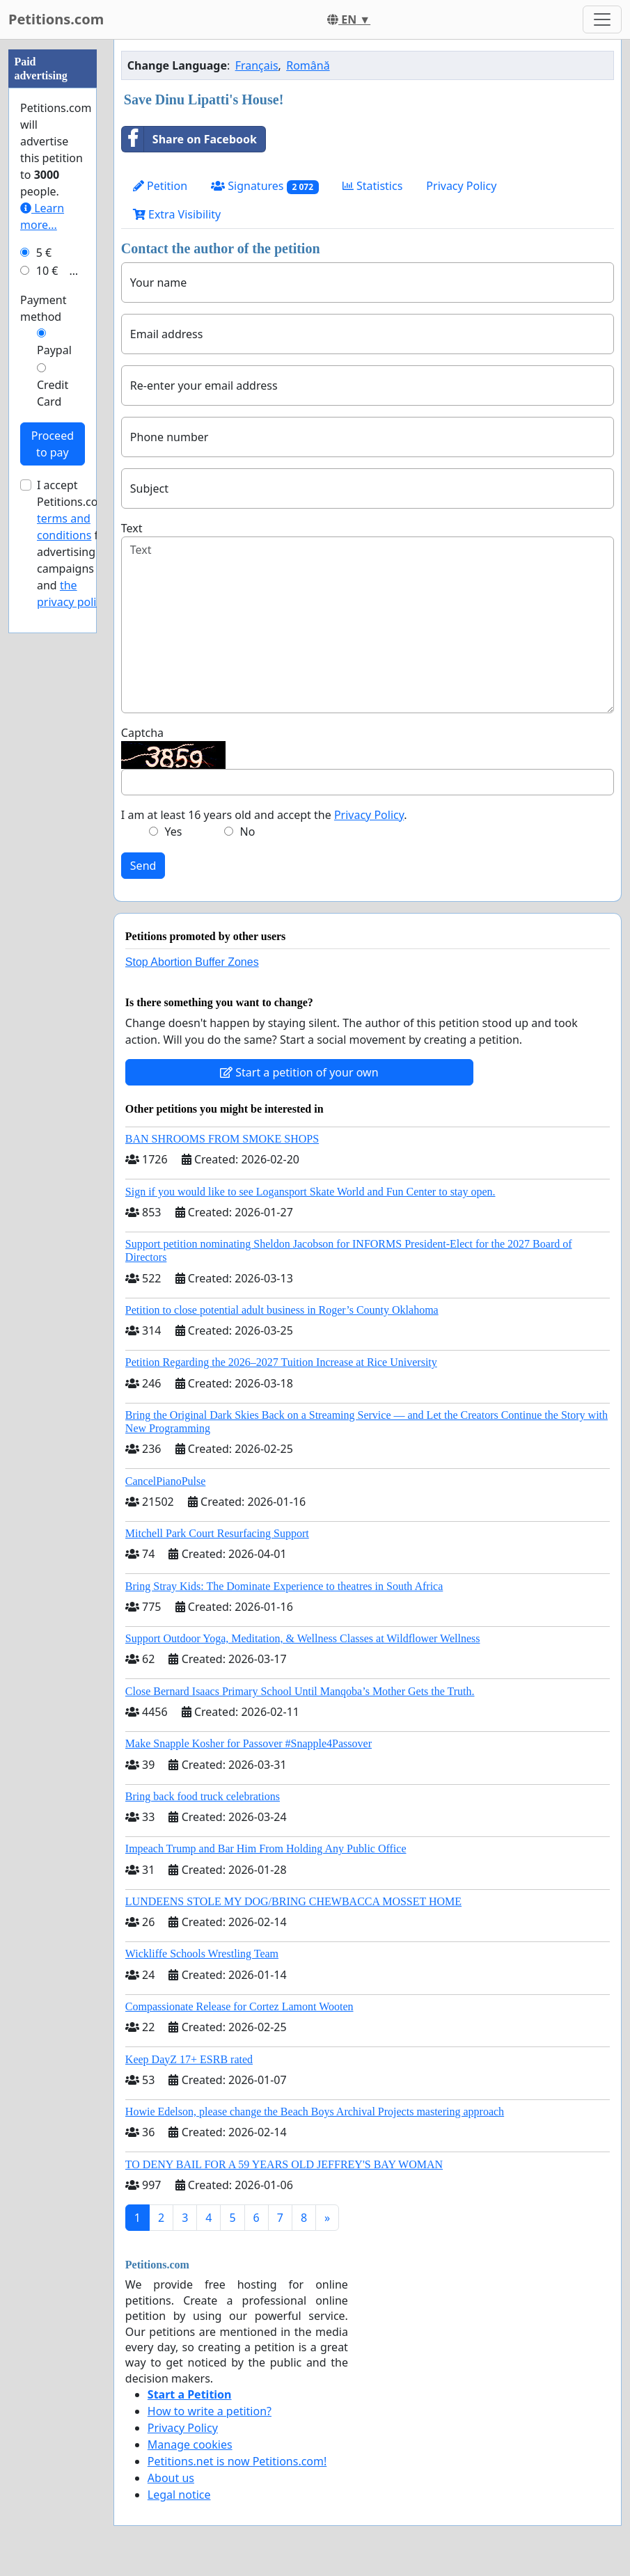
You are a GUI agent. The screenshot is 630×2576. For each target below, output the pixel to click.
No (247, 831)
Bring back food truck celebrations (202, 1796)
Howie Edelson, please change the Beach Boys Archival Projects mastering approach (314, 2111)
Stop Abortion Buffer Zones (192, 962)
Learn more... (42, 634)
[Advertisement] (52, 248)
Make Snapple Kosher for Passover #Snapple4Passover (248, 1743)
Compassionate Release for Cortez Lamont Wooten (239, 2006)
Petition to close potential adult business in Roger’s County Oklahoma (282, 1310)
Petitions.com (56, 19)
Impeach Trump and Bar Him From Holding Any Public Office (266, 1848)
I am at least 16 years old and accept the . (264, 814)
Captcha (142, 732)
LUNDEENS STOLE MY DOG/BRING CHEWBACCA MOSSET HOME (293, 1901)
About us (171, 2478)
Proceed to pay (52, 861)
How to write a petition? (209, 2411)
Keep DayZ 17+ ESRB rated (189, 2059)
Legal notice (179, 2494)
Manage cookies (190, 2444)
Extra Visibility (177, 214)
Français (256, 65)
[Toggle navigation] (602, 19)
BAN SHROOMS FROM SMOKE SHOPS (222, 1139)
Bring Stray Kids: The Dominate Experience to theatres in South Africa (284, 1586)
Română (307, 65)
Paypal (54, 767)
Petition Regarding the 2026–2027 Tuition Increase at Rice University (281, 1362)
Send (143, 865)
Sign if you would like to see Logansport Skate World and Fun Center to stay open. (310, 1192)
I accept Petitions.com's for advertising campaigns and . (76, 961)
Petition (160, 185)
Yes (173, 831)
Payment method (43, 726)
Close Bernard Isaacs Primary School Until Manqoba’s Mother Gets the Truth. (300, 1691)
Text (132, 528)
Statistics (372, 185)
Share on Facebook (189, 139)
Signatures (265, 186)
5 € (44, 670)
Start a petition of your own (299, 1072)
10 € (47, 688)
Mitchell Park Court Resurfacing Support (217, 1533)
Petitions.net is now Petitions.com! (237, 2461)
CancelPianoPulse (165, 1481)
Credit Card (52, 811)
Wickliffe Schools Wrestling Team (201, 1953)
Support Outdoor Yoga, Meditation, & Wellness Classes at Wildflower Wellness (302, 1638)
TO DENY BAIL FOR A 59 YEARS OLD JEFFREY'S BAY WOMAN (284, 2164)
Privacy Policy (461, 185)
